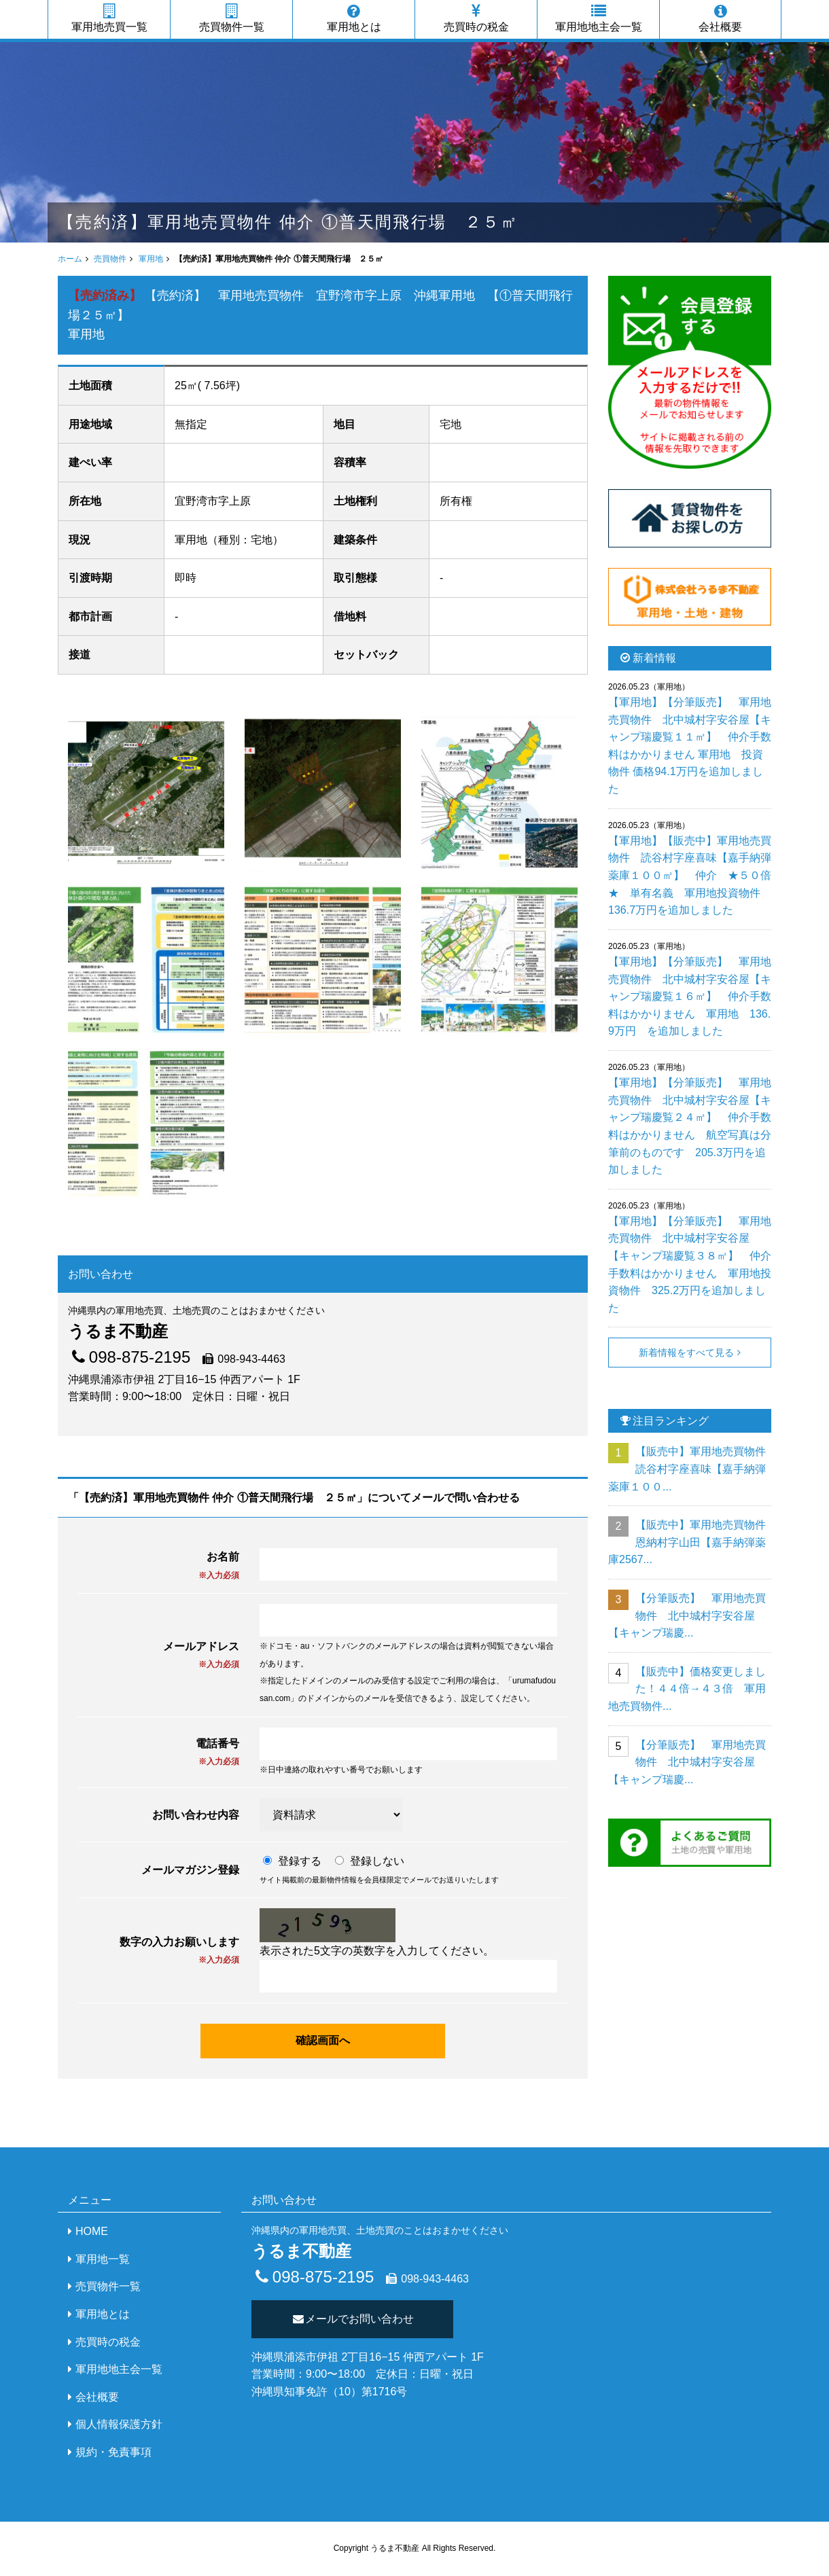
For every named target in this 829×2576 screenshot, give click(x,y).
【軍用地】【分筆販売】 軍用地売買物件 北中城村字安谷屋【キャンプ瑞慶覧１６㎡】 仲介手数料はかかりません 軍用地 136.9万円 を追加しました (689, 996)
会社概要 (720, 18)
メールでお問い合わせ (352, 2319)
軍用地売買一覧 (109, 18)
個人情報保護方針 (118, 2424)
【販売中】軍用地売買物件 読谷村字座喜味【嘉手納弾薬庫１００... (692, 1469)
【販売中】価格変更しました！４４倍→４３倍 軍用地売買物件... (687, 1689)
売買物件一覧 (231, 18)
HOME (91, 2231)
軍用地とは (353, 18)
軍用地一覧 (102, 2259)
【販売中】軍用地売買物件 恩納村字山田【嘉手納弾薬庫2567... (692, 1542)
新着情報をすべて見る (686, 1352)
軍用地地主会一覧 (598, 18)
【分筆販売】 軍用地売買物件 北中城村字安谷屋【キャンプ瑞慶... (687, 1615)
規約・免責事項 (113, 2452)
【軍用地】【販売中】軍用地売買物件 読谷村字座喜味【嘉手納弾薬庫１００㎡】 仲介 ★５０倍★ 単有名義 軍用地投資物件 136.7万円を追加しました (689, 875)
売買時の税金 (476, 18)
